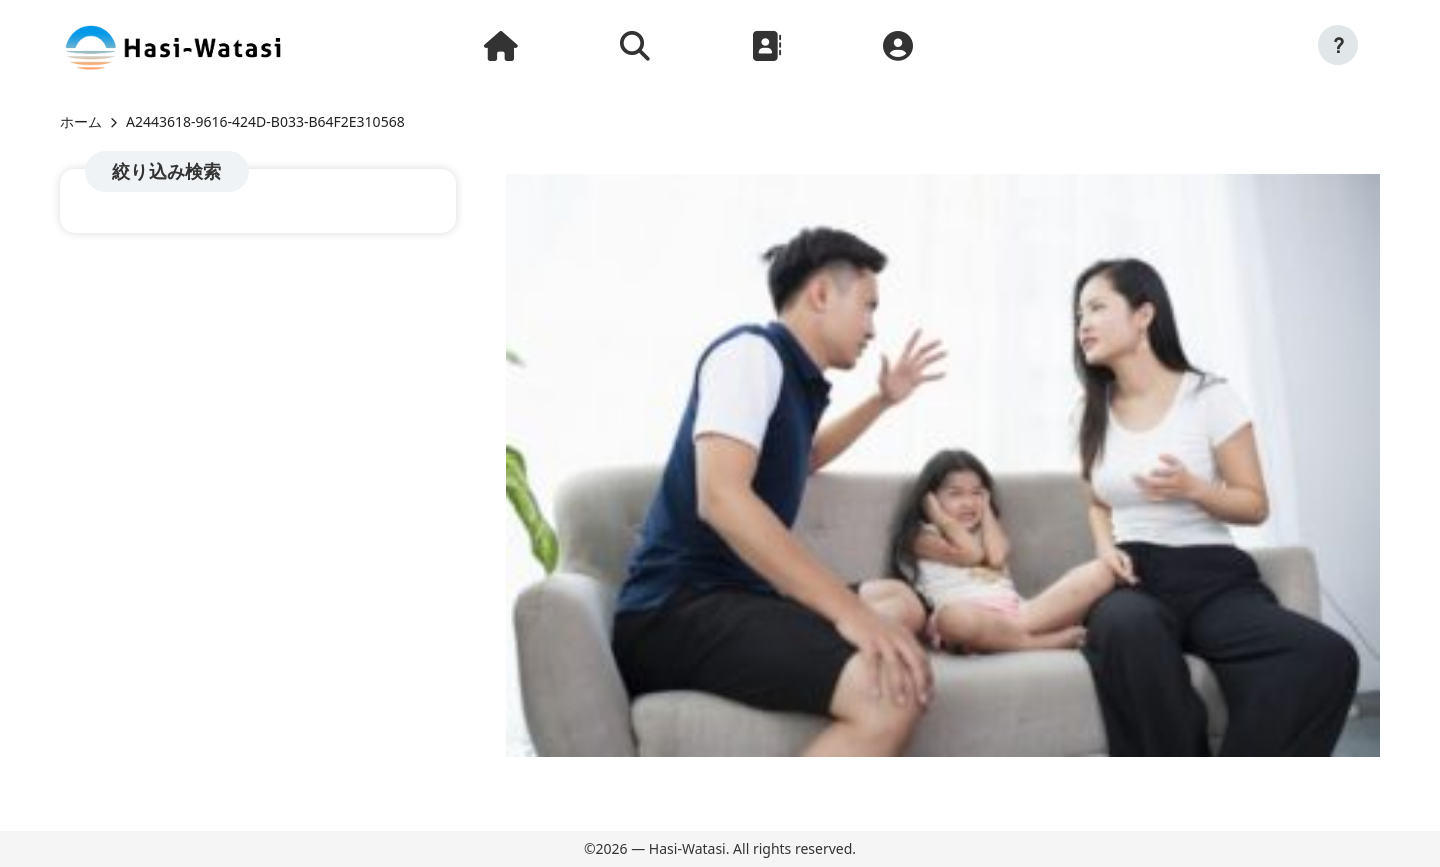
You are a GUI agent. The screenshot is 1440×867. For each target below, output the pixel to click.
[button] (1338, 45)
